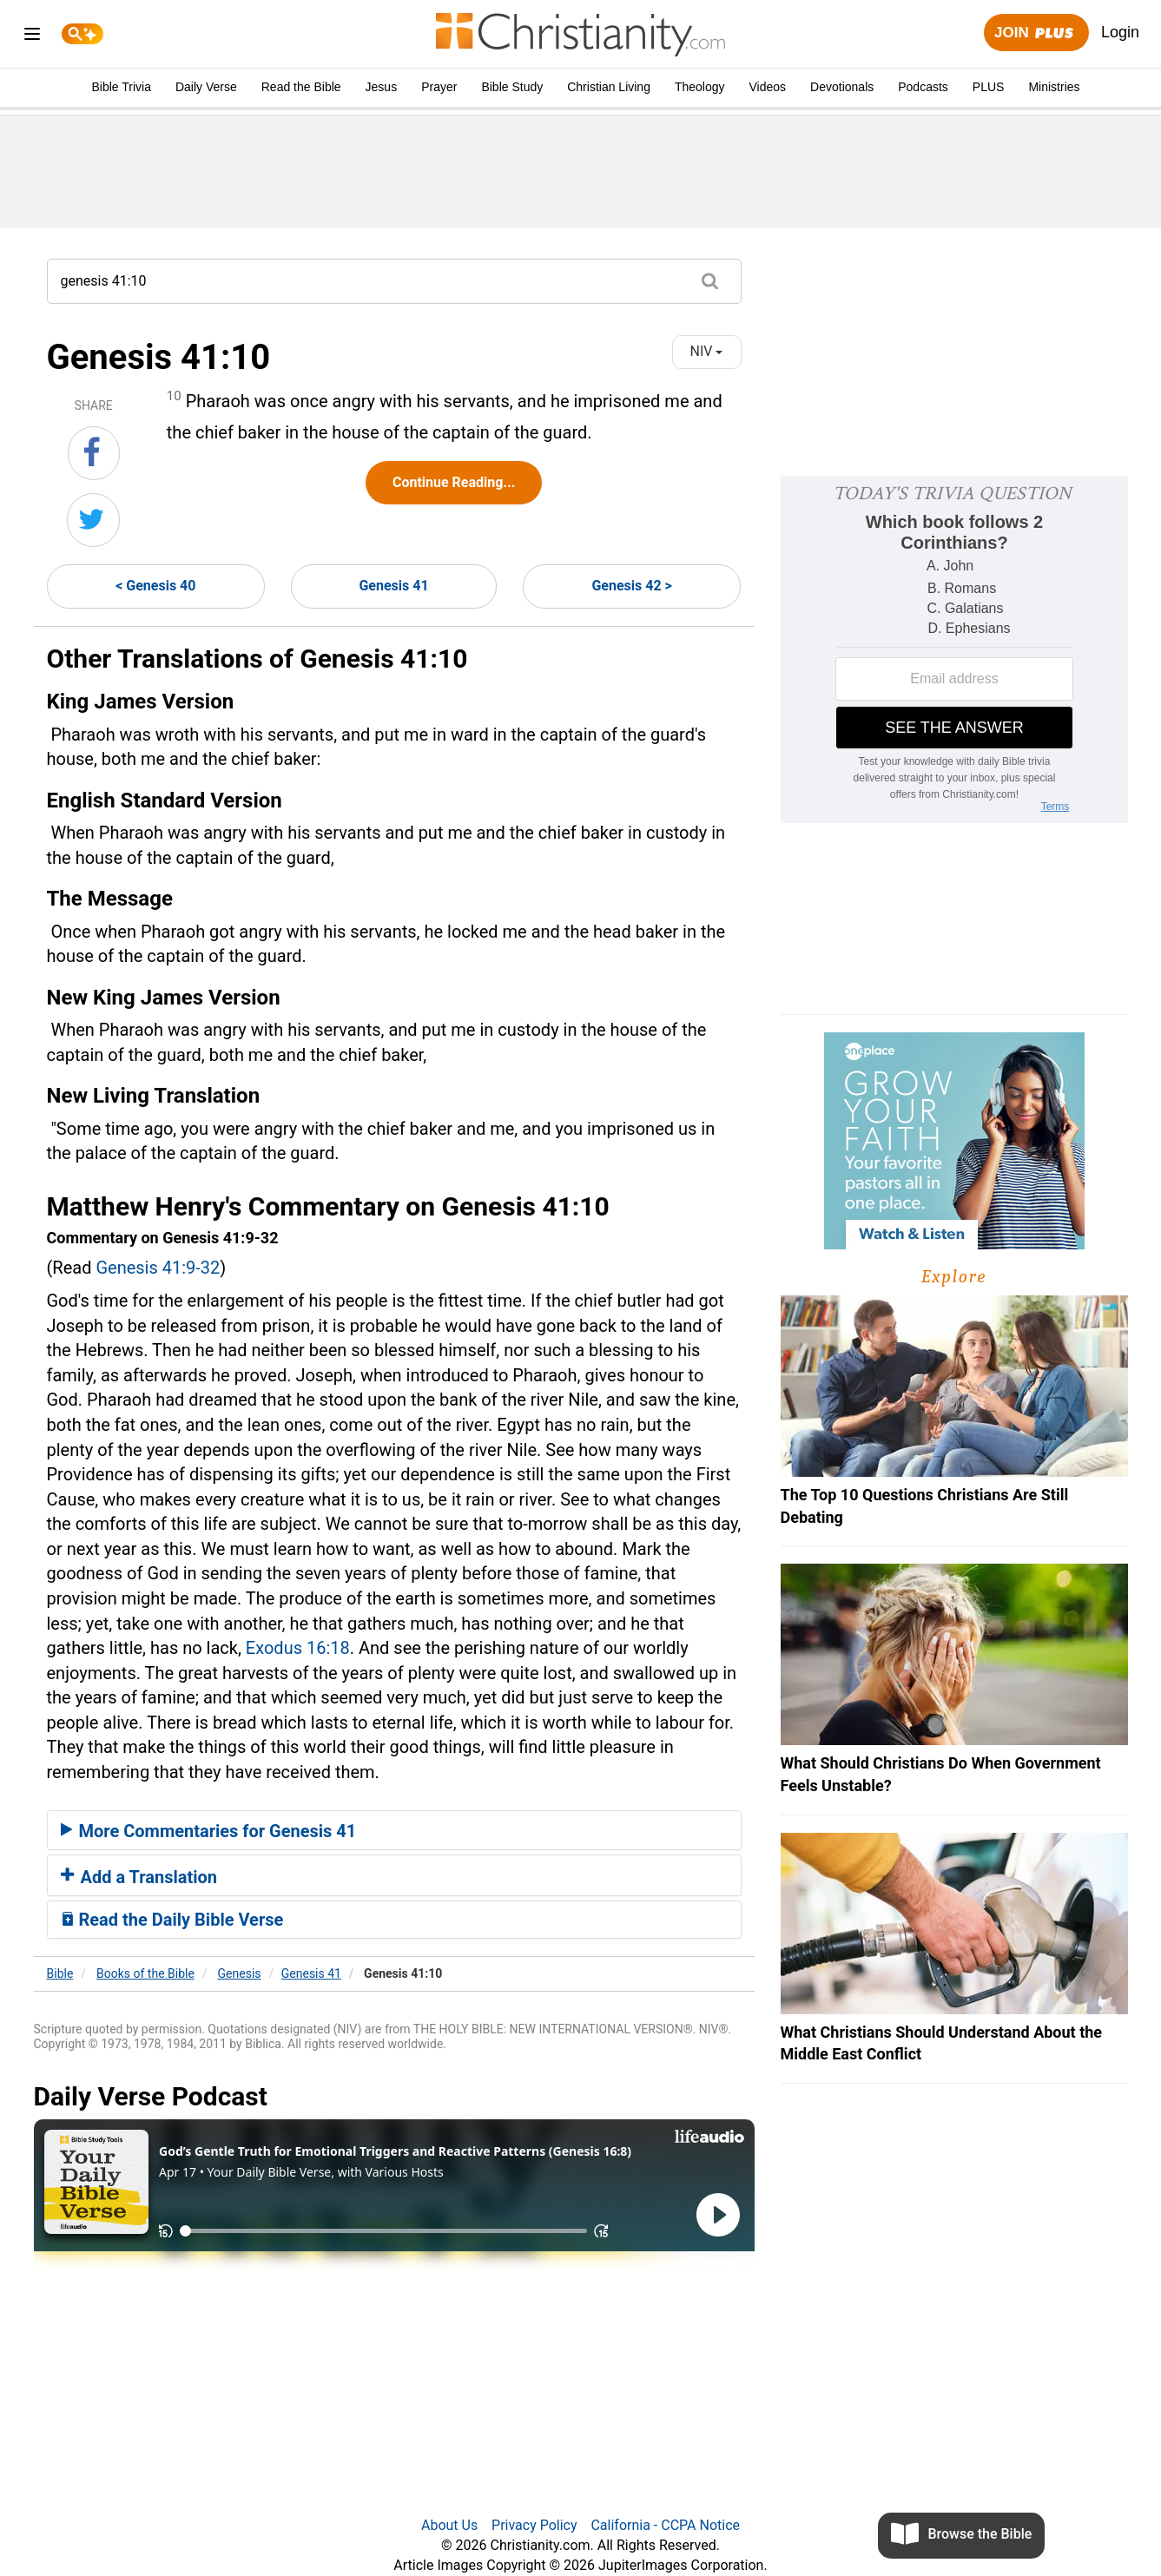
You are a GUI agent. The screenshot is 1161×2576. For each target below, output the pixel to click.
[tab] (394, 1830)
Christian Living (608, 87)
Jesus (382, 87)
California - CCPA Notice (665, 2525)
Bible (60, 1973)
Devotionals (842, 87)
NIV (706, 351)
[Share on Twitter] (93, 520)
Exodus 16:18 (298, 1647)
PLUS (989, 87)
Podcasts (923, 87)
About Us (449, 2525)
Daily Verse (206, 87)
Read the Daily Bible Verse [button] (172, 1919)
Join (1036, 33)
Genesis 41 (393, 585)
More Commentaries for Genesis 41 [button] (209, 1831)
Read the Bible (301, 87)
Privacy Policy (534, 2525)
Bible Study (512, 87)
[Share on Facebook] (94, 453)
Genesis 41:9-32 (158, 1267)
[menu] (32, 36)
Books (145, 1973)
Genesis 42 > (631, 585)
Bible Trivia (120, 87)
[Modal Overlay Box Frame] (954, 649)
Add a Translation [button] (139, 1877)
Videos (768, 87)
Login (1120, 32)
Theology (700, 87)
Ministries (1053, 87)
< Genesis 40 (155, 585)
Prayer (439, 87)
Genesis (239, 1973)
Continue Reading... (453, 482)
